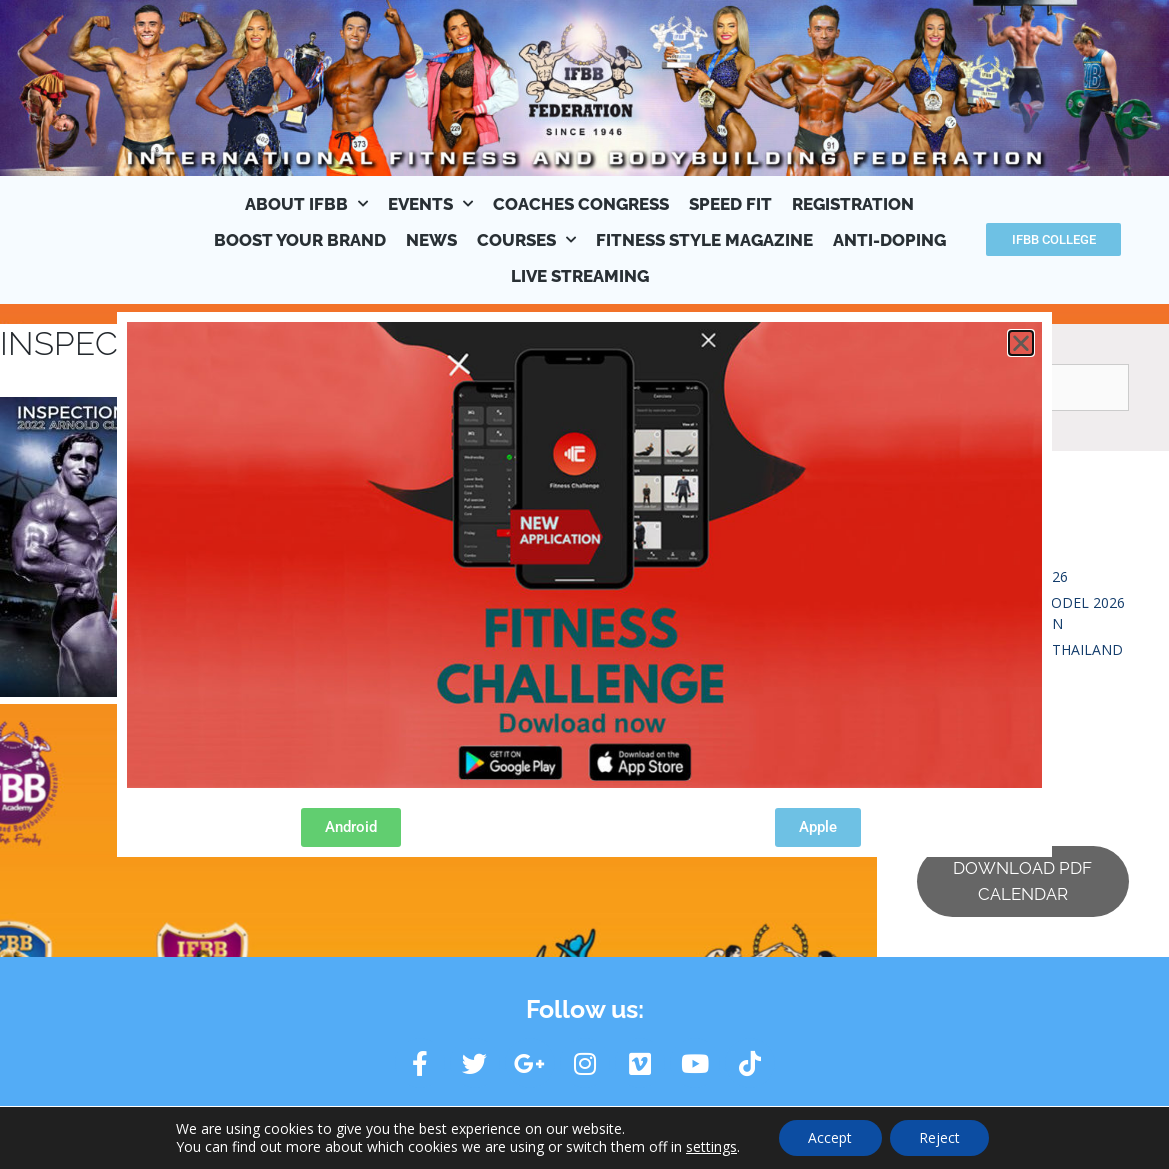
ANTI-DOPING (889, 240)
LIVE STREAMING (580, 276)
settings (709, 1147)
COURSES (526, 240)
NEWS (431, 240)
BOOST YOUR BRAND (300, 240)
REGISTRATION (853, 204)
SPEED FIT (730, 204)
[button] (1021, 343)
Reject (940, 1137)
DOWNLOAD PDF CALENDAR (1022, 881)
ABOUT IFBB (306, 204)
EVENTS (430, 204)
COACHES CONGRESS (581, 204)
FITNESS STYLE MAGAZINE (704, 240)
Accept (830, 1137)
